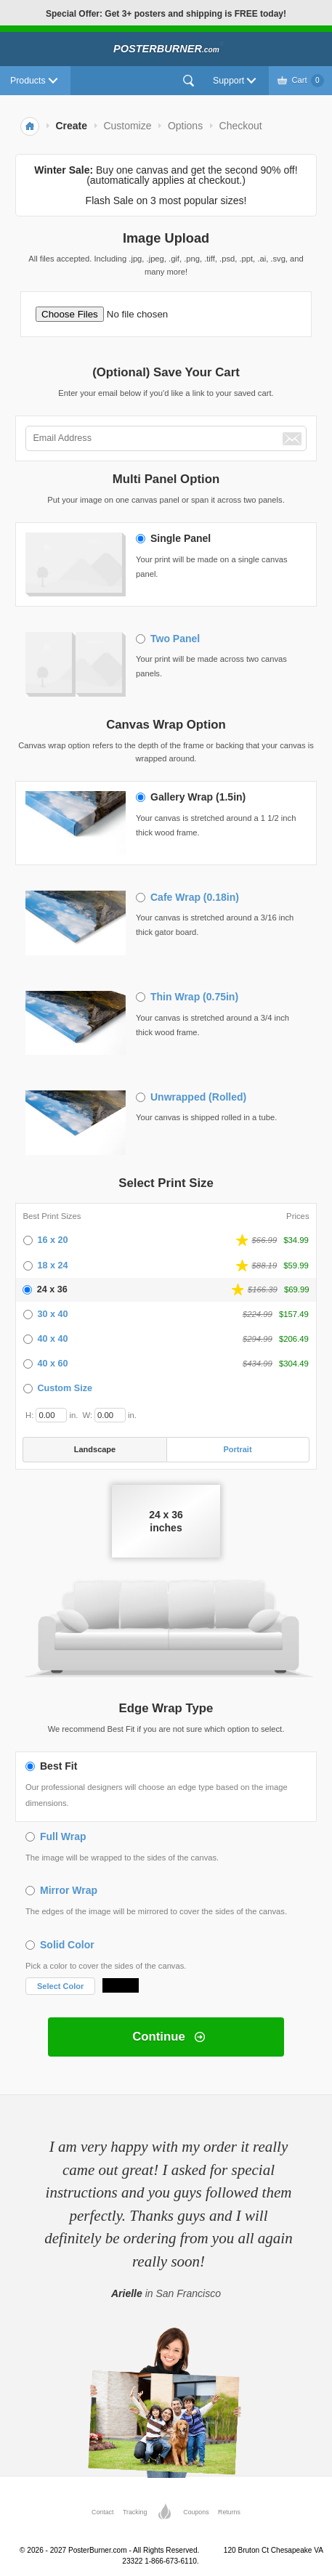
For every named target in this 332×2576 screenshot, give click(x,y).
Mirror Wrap (68, 1890)
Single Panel (180, 538)
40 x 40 (52, 1339)
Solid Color (67, 1945)
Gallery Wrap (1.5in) (198, 797)
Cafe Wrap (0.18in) (194, 897)
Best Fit (58, 1766)
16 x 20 (52, 1240)
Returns (229, 2512)
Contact (102, 2512)
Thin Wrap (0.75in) (194, 997)
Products (28, 81)
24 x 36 (52, 1289)
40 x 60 (52, 1363)
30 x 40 (52, 1314)
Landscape (95, 1449)
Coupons (195, 2512)
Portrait (237, 1449)
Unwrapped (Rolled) (198, 1097)
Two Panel (175, 638)
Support (228, 81)
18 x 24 (52, 1265)
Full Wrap (63, 1836)
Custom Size (64, 1388)
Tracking (135, 2512)
